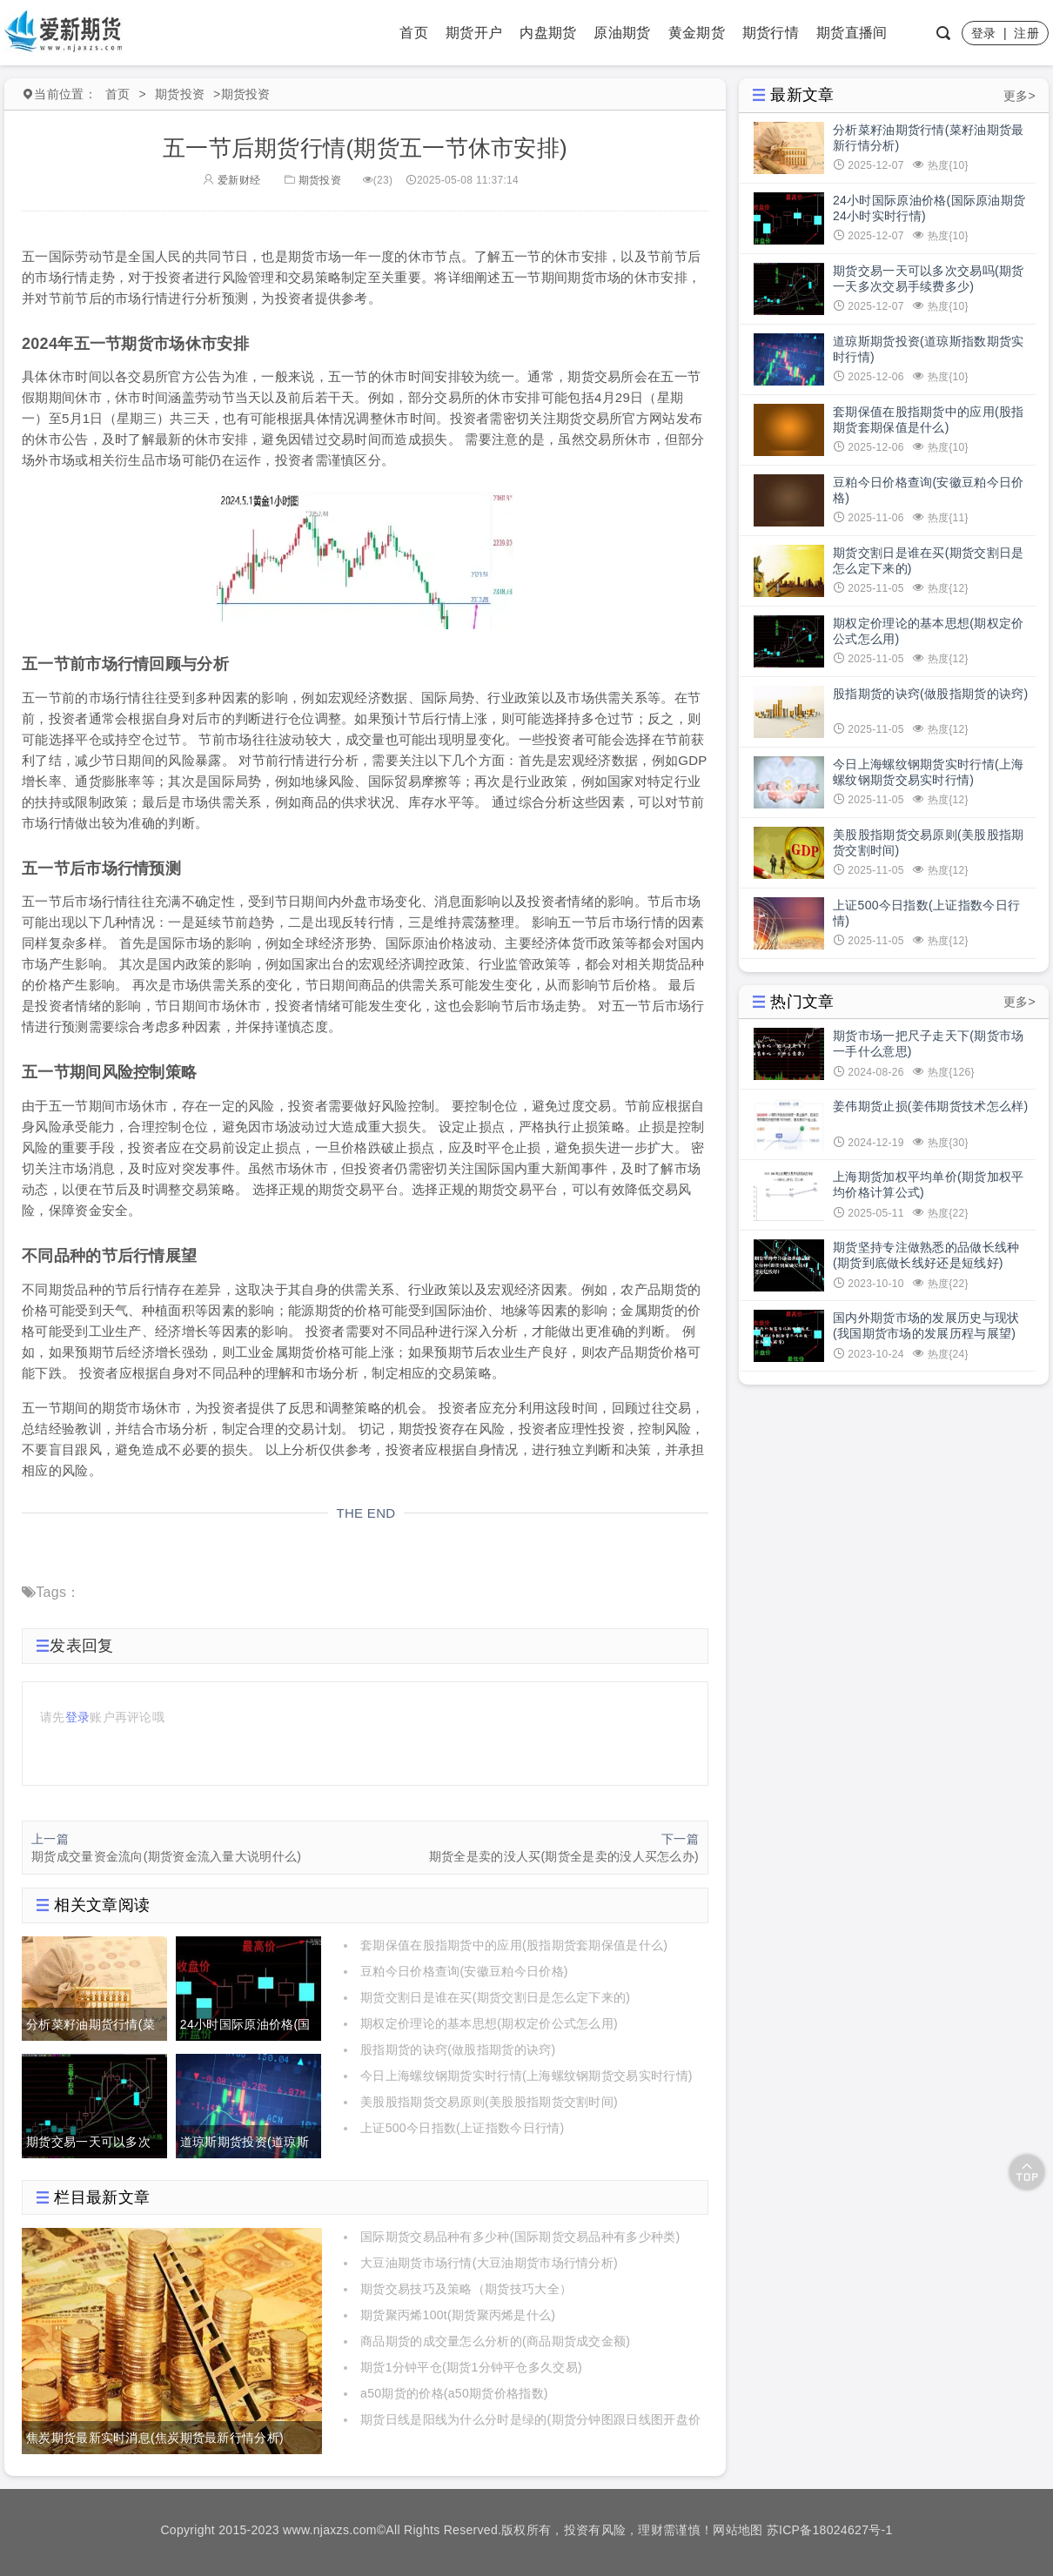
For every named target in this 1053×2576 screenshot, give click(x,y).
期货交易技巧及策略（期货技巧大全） (466, 2289)
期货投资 (180, 94)
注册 (1026, 33)
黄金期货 (696, 32)
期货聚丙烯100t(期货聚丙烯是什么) (457, 2315)
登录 (983, 33)
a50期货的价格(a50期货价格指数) (454, 2393)
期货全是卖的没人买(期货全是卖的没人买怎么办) (564, 1856)
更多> (1019, 96)
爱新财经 (231, 180)
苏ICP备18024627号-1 (830, 2530)
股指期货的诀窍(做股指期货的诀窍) (457, 2049)
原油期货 (622, 32)
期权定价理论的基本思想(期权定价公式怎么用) (489, 2023)
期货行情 (770, 32)
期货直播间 (852, 32)
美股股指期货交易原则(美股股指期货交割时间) (489, 2102)
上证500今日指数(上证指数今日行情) (462, 2128)
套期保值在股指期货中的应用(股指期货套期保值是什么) (513, 1945)
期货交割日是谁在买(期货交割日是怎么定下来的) (495, 1997)
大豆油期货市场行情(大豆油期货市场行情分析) (489, 2263)
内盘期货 (548, 32)
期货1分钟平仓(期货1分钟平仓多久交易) (471, 2367)
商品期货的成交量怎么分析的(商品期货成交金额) (495, 2341)
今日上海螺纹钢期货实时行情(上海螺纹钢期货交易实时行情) (526, 2076)
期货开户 (474, 32)
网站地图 (737, 2530)
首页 (413, 32)
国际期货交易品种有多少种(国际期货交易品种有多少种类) (520, 2237)
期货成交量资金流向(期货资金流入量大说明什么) (166, 1856)
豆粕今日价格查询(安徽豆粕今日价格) (464, 1971)
